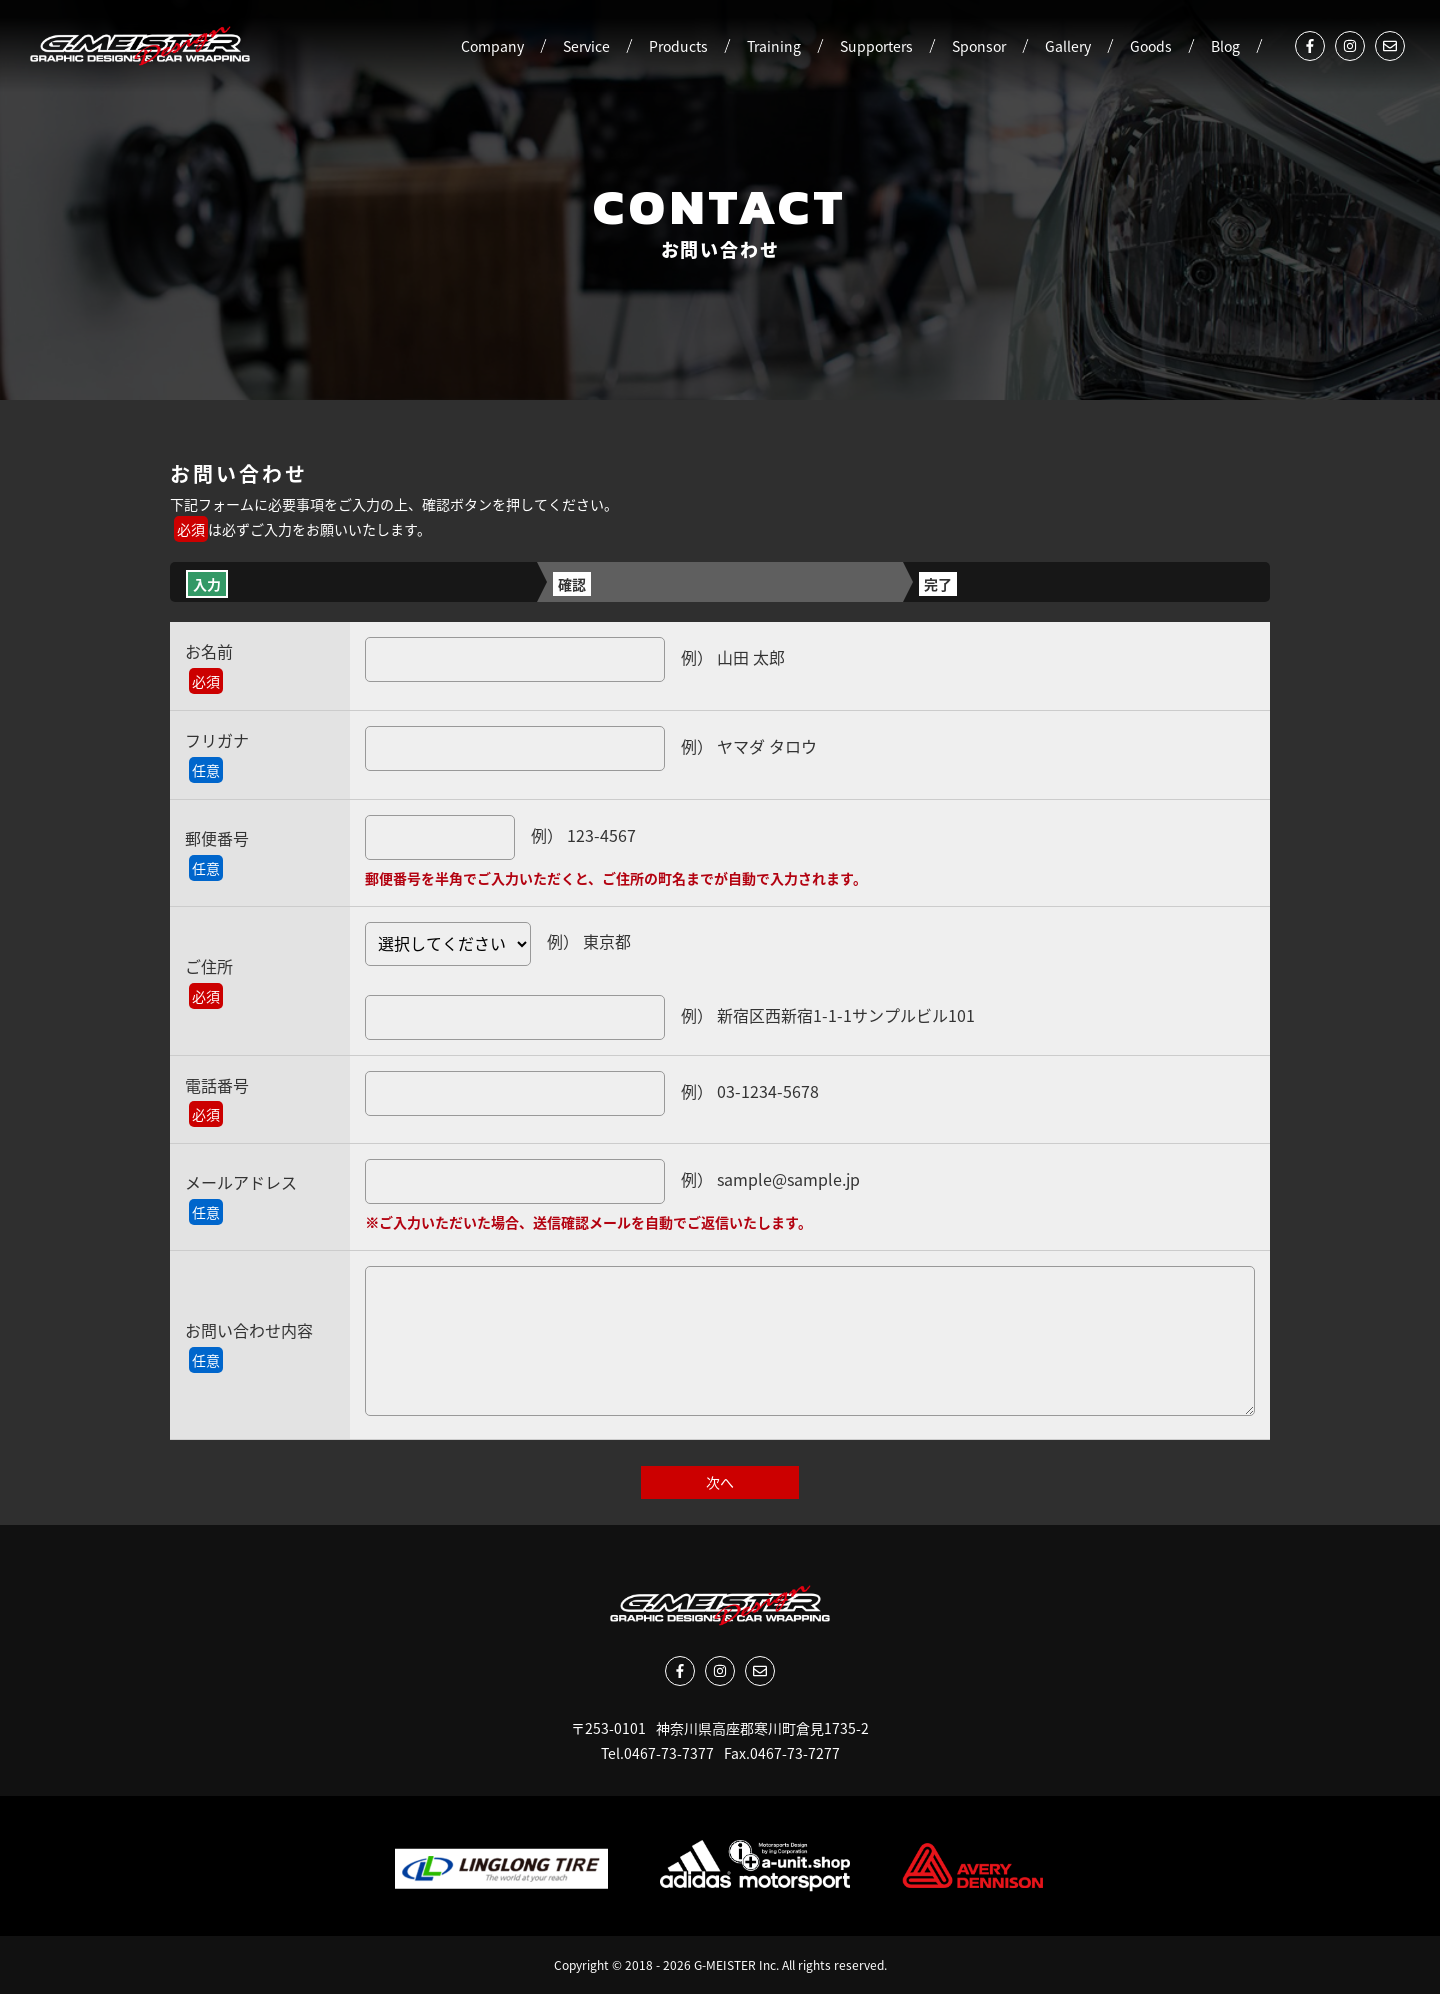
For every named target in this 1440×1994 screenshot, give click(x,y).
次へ (720, 1482)
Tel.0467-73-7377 (657, 1753)
